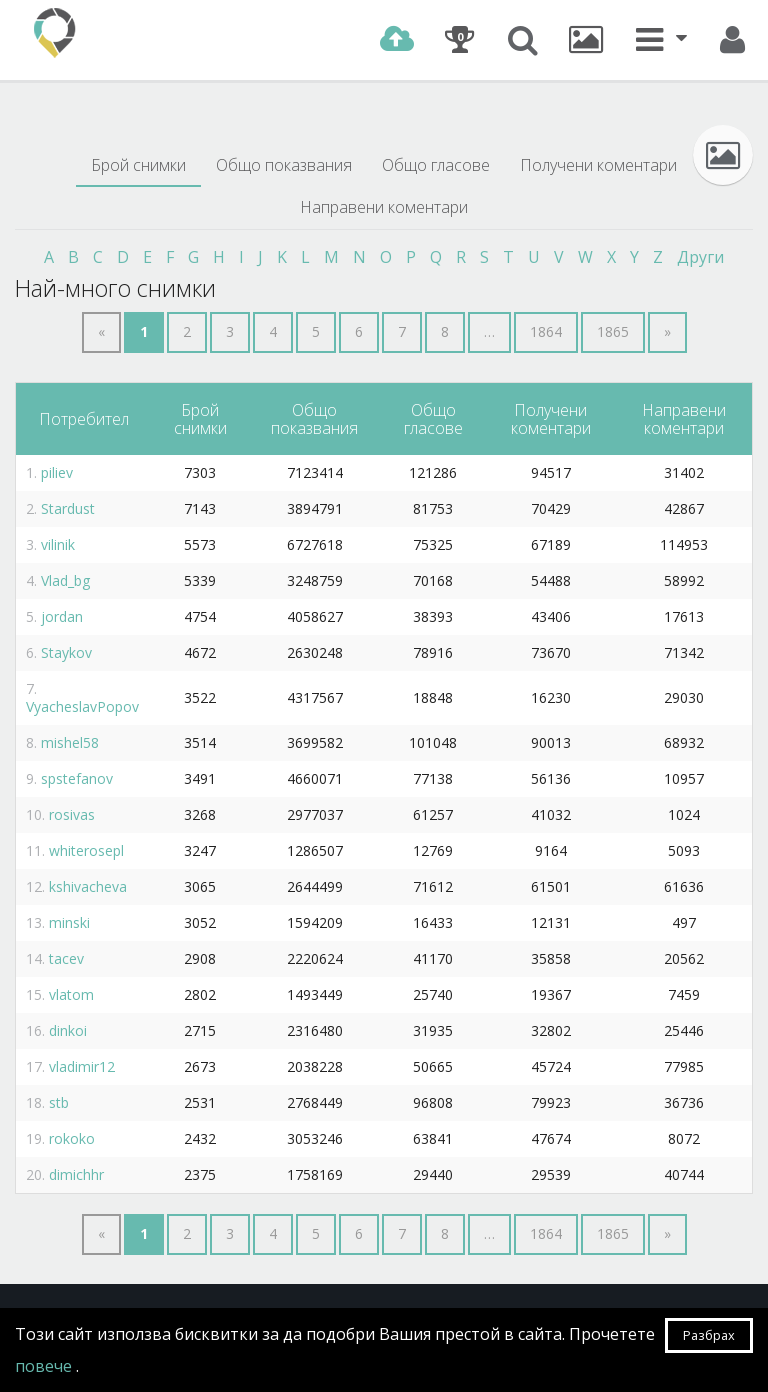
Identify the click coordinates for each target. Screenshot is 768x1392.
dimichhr (76, 1174)
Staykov (66, 652)
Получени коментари (598, 165)
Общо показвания (284, 165)
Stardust (68, 508)
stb (59, 1102)
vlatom (71, 994)
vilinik (58, 544)
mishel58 (70, 742)
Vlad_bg (65, 580)
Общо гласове (436, 165)
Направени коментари (384, 207)
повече (45, 1366)
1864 (546, 331)
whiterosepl (86, 850)
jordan (62, 616)
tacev (66, 958)
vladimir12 (82, 1066)
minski (69, 922)
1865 (613, 331)
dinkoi (68, 1030)
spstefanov (77, 778)
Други (700, 257)
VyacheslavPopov (82, 706)
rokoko (72, 1138)
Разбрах (709, 1335)
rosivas (72, 814)
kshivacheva (88, 886)
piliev (57, 472)
